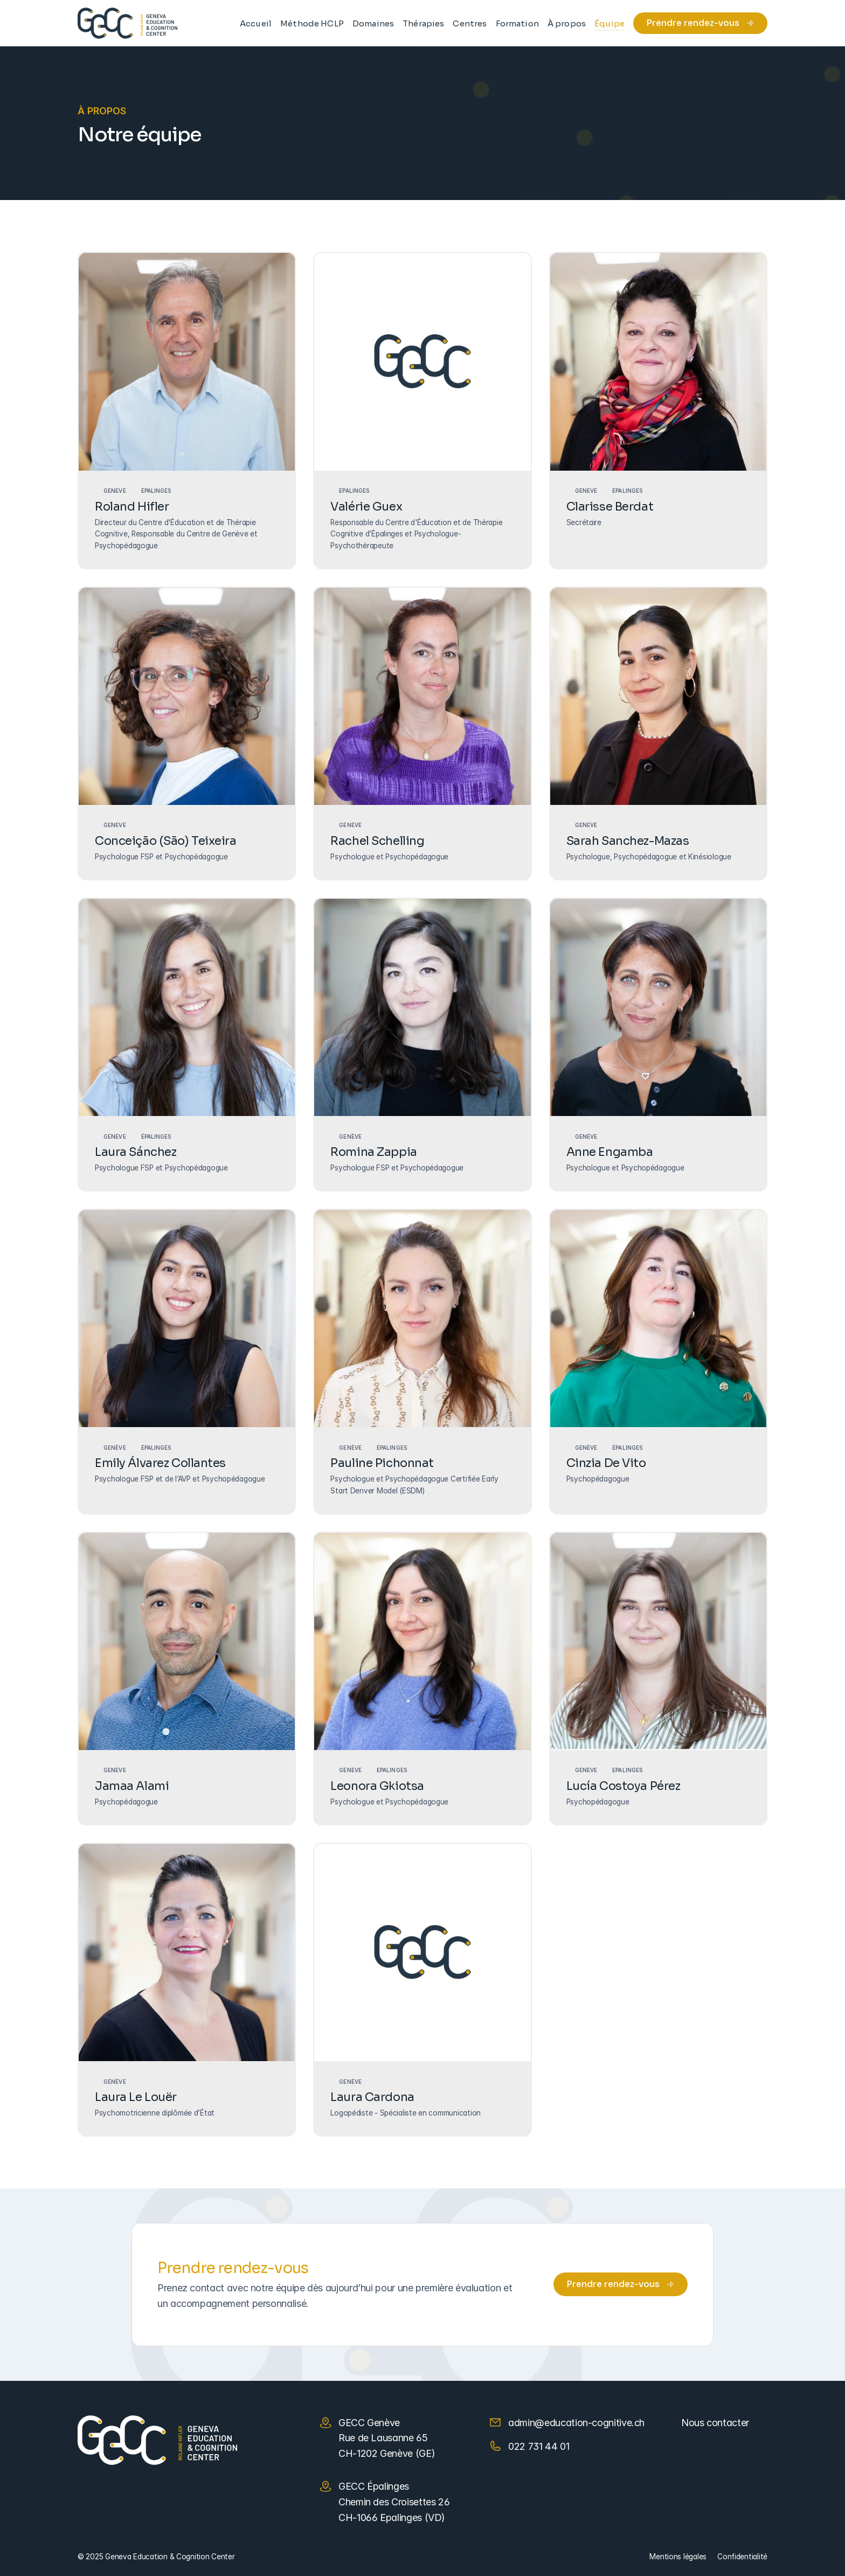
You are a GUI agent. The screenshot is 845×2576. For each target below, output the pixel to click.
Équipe (609, 23)
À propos (567, 23)
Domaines (373, 23)
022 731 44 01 (538, 2446)
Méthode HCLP (312, 23)
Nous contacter (715, 2422)
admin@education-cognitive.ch (576, 2422)
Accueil (256, 23)
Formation (517, 23)
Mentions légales (678, 2556)
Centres (470, 23)
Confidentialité (742, 2556)
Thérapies (423, 23)
